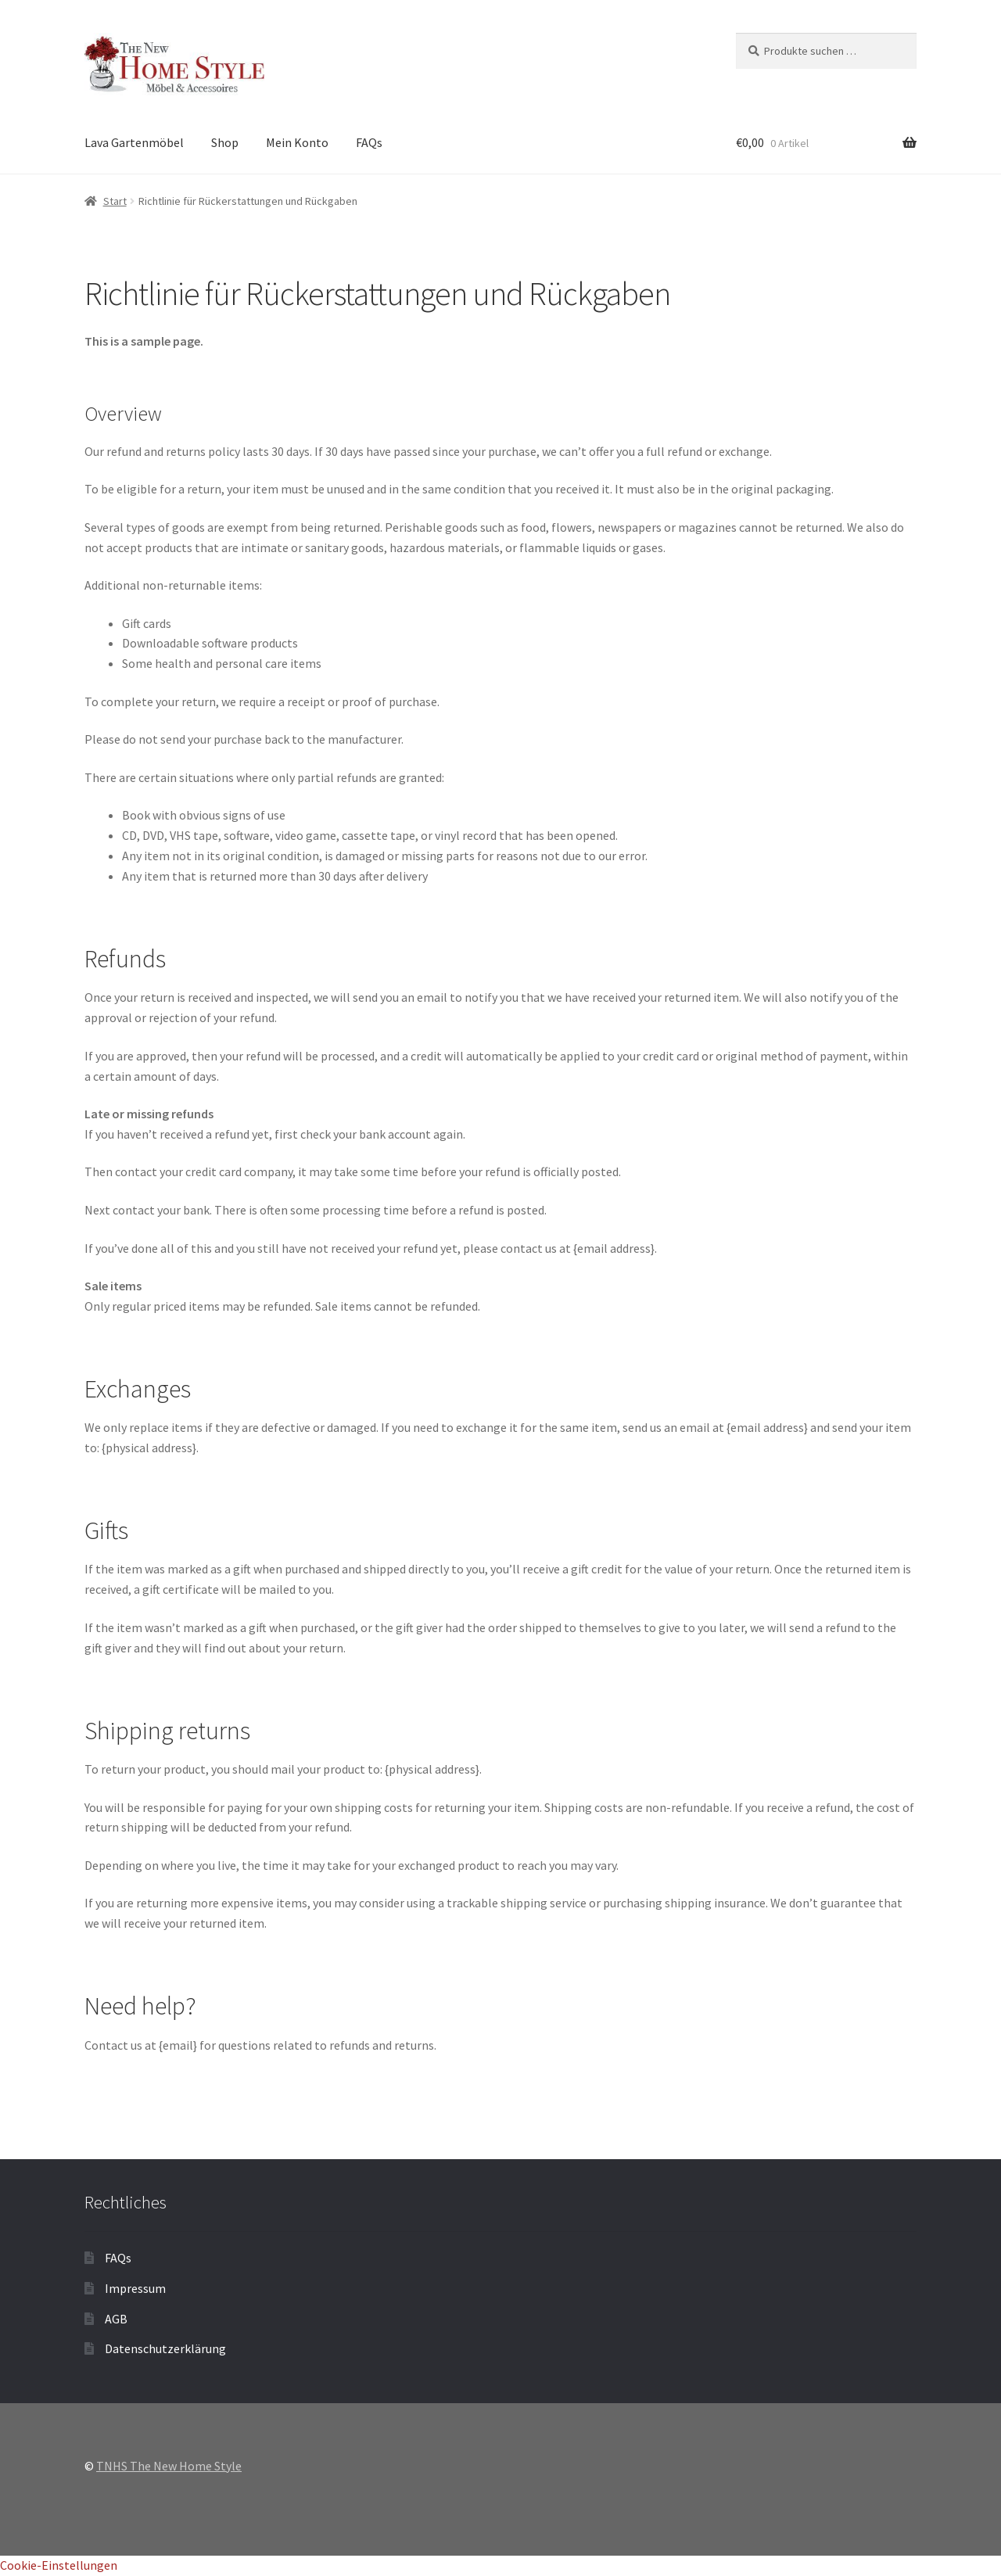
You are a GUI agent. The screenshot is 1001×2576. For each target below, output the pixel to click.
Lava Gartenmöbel (134, 142)
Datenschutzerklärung (165, 2348)
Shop (225, 142)
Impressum (135, 2288)
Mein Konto (297, 142)
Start (115, 201)
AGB (116, 2319)
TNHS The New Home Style (169, 2466)
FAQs (369, 142)
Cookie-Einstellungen (58, 2565)
